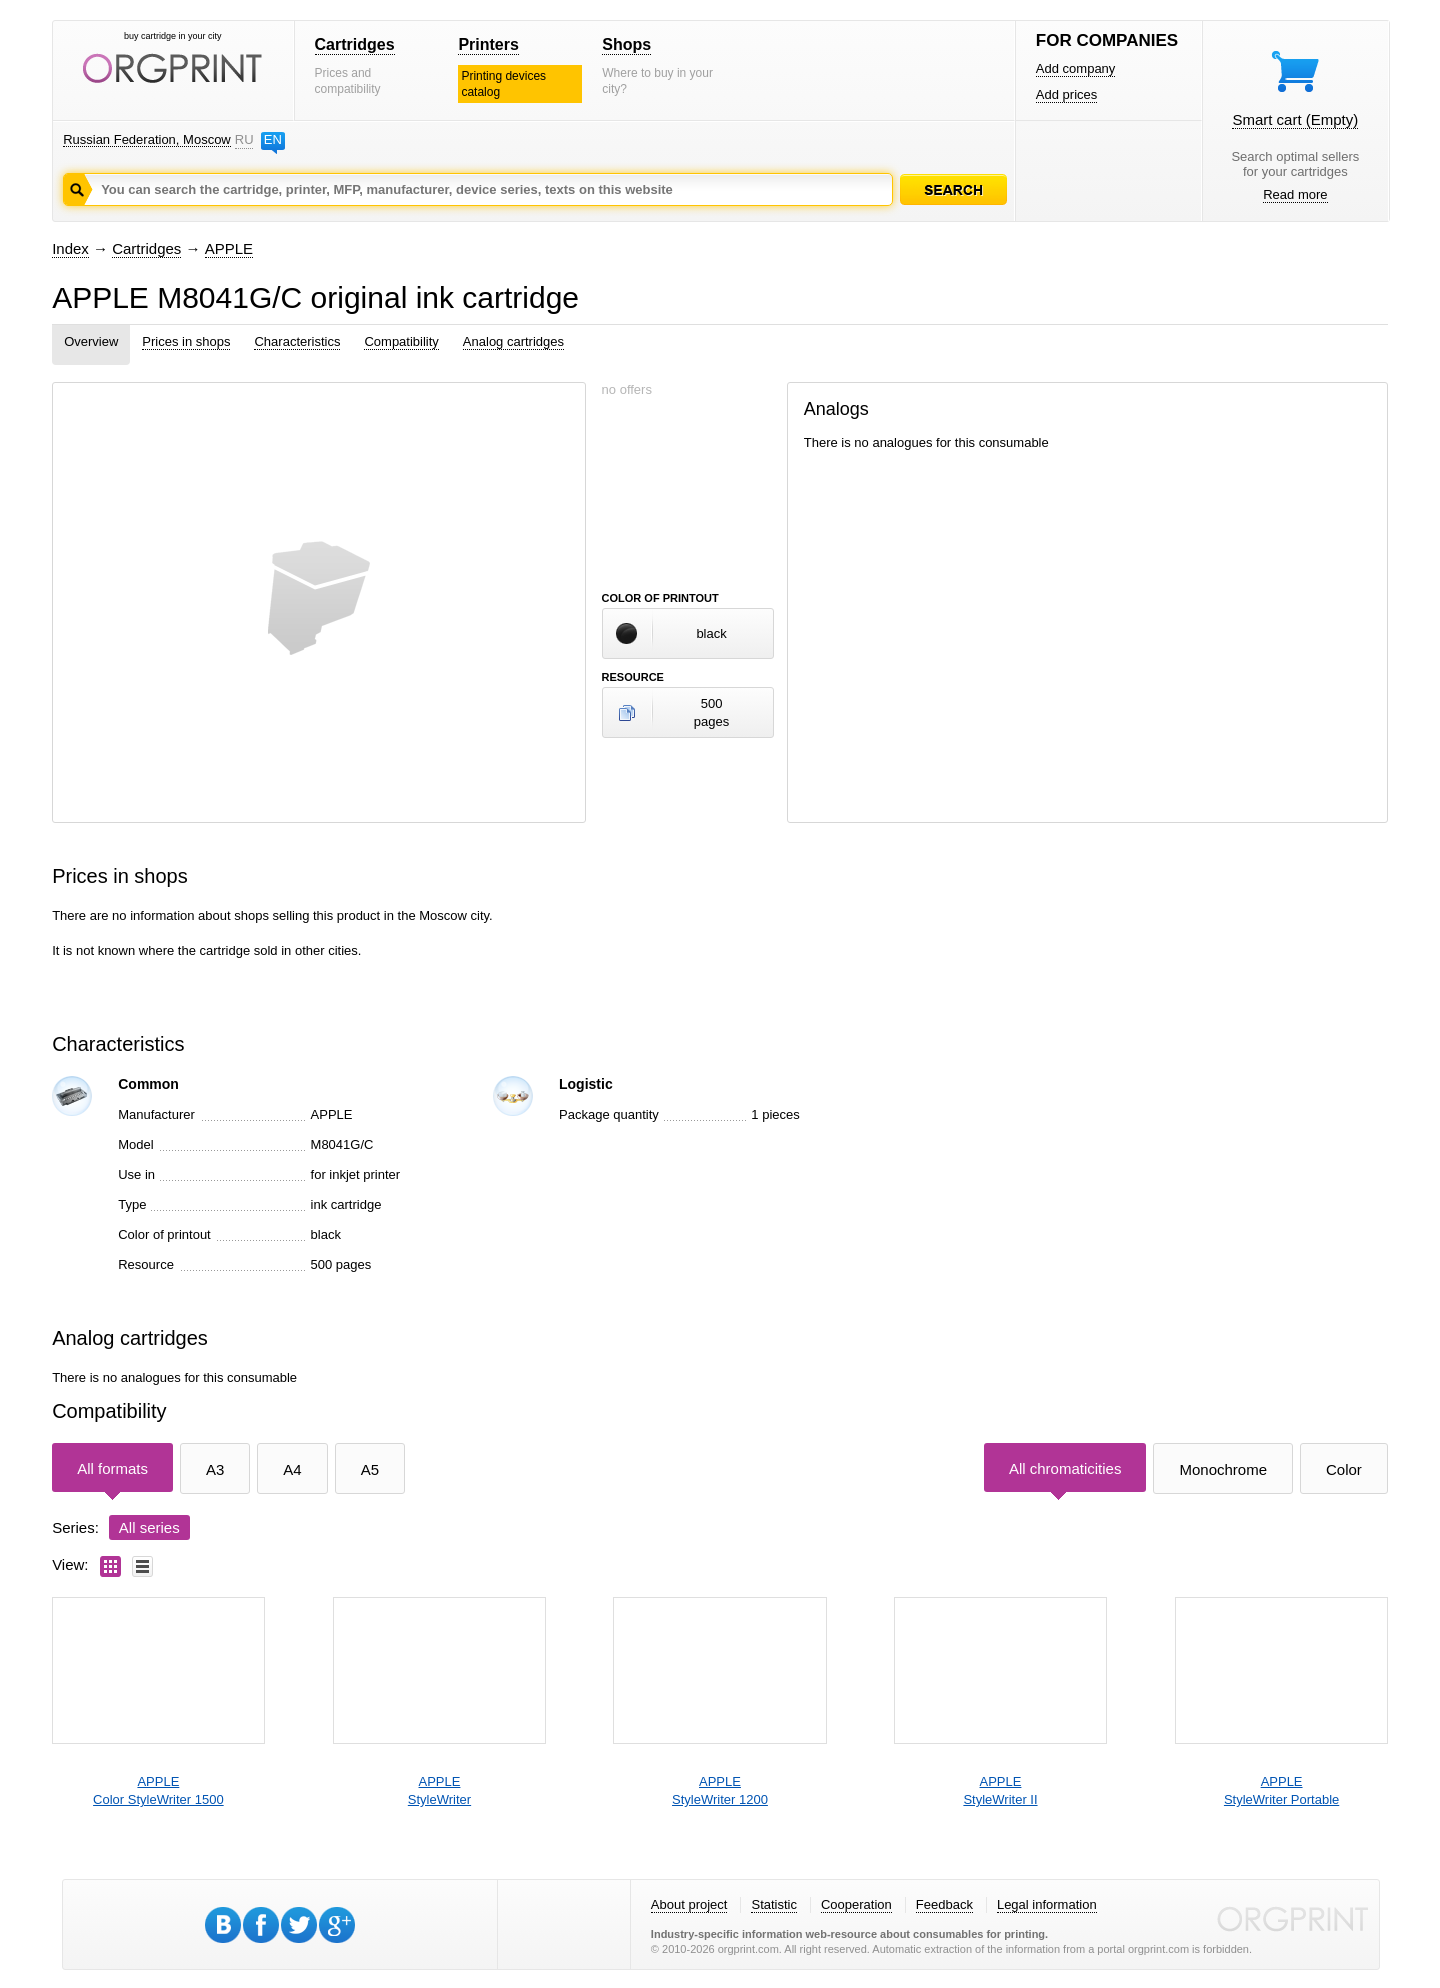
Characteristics (297, 341)
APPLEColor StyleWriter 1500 (158, 1790)
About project (689, 1904)
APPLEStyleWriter (439, 1790)
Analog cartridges (513, 341)
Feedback (944, 1904)
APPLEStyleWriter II (1000, 1790)
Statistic (774, 1904)
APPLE (229, 248)
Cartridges (355, 44)
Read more (1295, 194)
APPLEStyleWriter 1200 (720, 1790)
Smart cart (1295, 119)
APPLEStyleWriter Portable (1281, 1790)
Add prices (1066, 94)
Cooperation (856, 1904)
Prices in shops (186, 341)
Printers (488, 44)
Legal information (1047, 1904)
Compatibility (401, 341)
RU (244, 139)
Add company (1076, 68)
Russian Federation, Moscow (147, 139)
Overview (91, 341)
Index (70, 248)
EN (273, 139)
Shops (626, 44)
